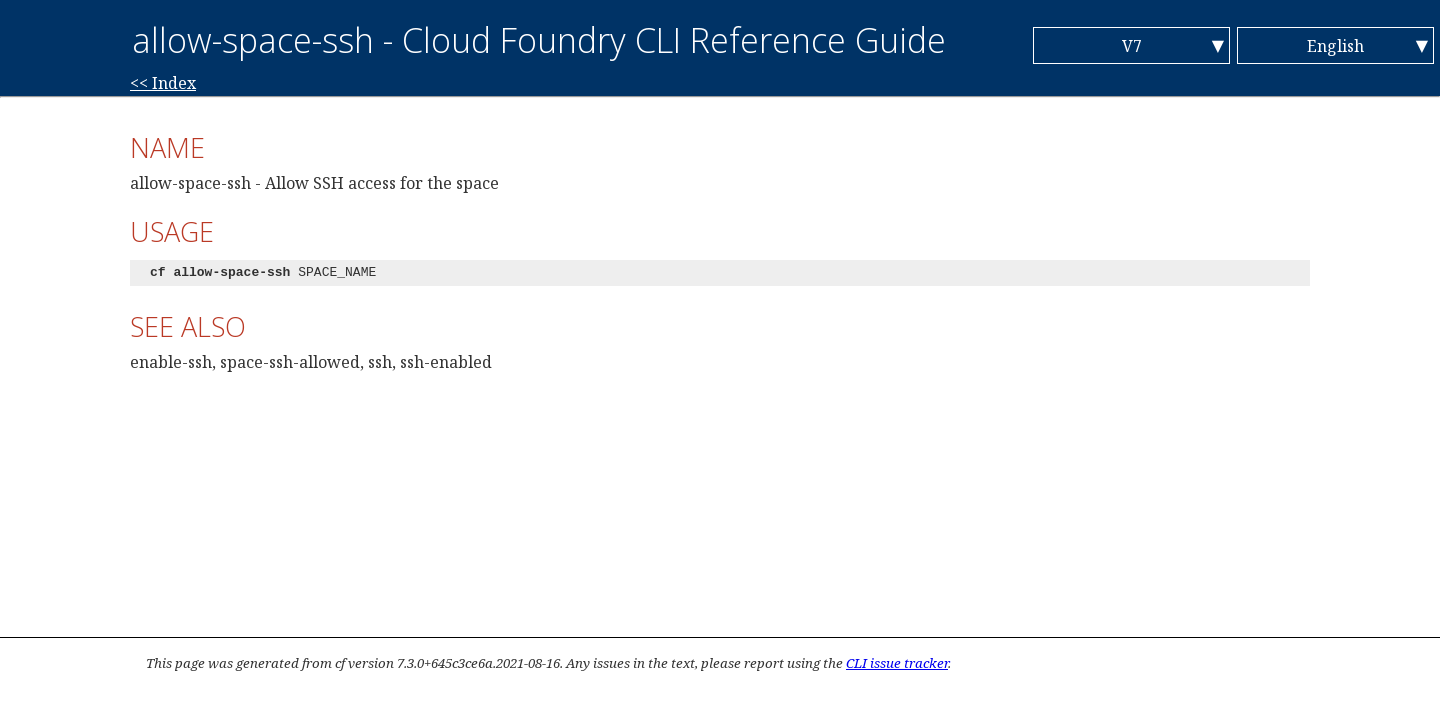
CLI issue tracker (897, 663)
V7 (1132, 46)
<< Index (163, 83)
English (1335, 46)
